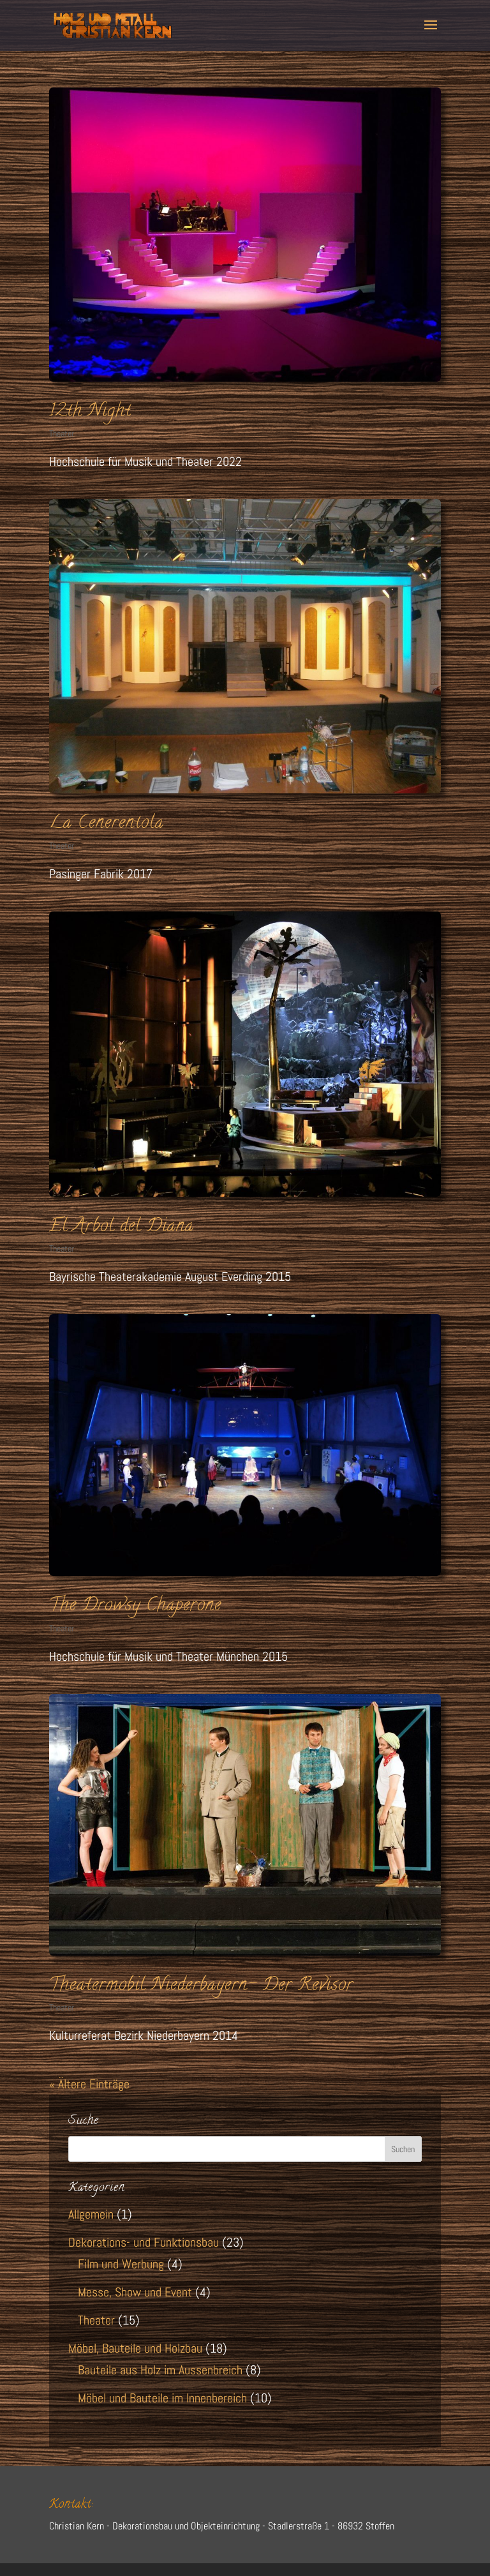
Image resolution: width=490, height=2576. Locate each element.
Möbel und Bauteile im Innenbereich (162, 2398)
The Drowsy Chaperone (135, 1606)
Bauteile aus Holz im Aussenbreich (160, 2370)
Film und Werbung (121, 2264)
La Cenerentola (106, 824)
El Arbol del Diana (121, 1227)
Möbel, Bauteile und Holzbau (135, 2348)
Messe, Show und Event (135, 2292)
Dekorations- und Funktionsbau (143, 2242)
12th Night (90, 412)
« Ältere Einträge (89, 2084)
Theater (61, 433)
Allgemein (91, 2214)
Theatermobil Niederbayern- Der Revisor (201, 1986)
